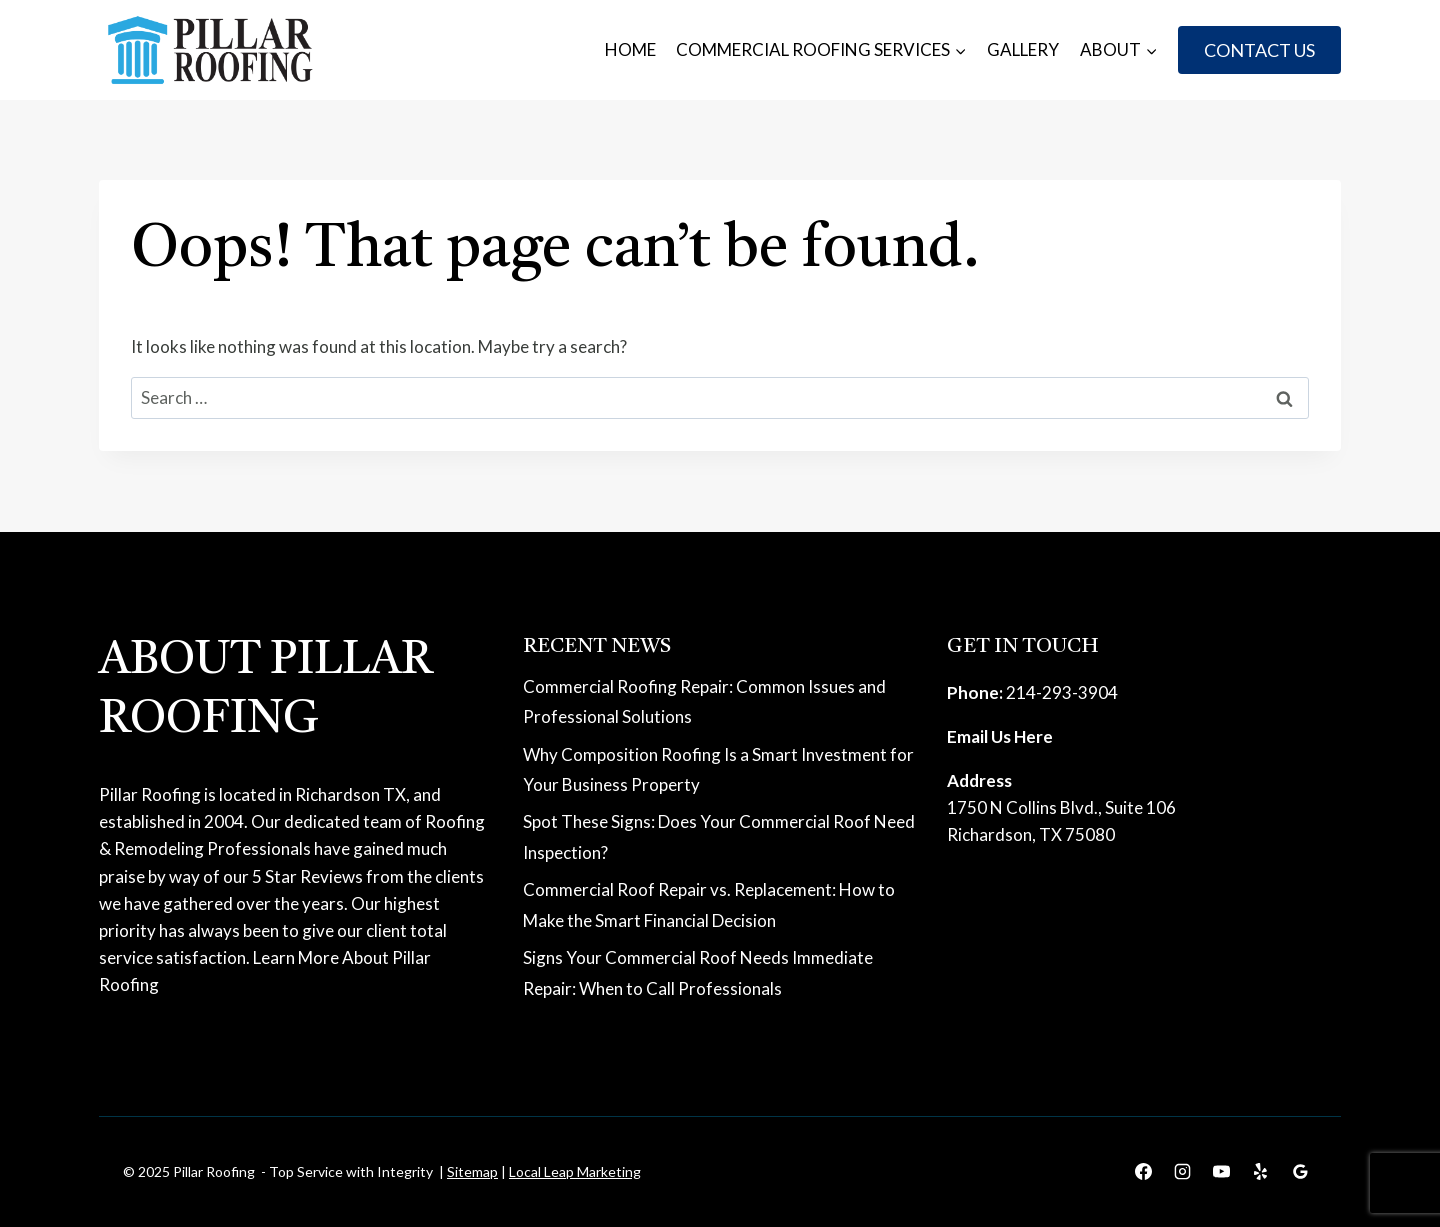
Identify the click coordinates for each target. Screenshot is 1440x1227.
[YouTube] (1222, 1172)
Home (630, 49)
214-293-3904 (1062, 692)
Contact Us (1259, 50)
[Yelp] (1261, 1172)
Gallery (1023, 49)
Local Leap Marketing (575, 1171)
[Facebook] (1144, 1172)
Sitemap (472, 1171)
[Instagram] (1183, 1172)
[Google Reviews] (1300, 1172)
